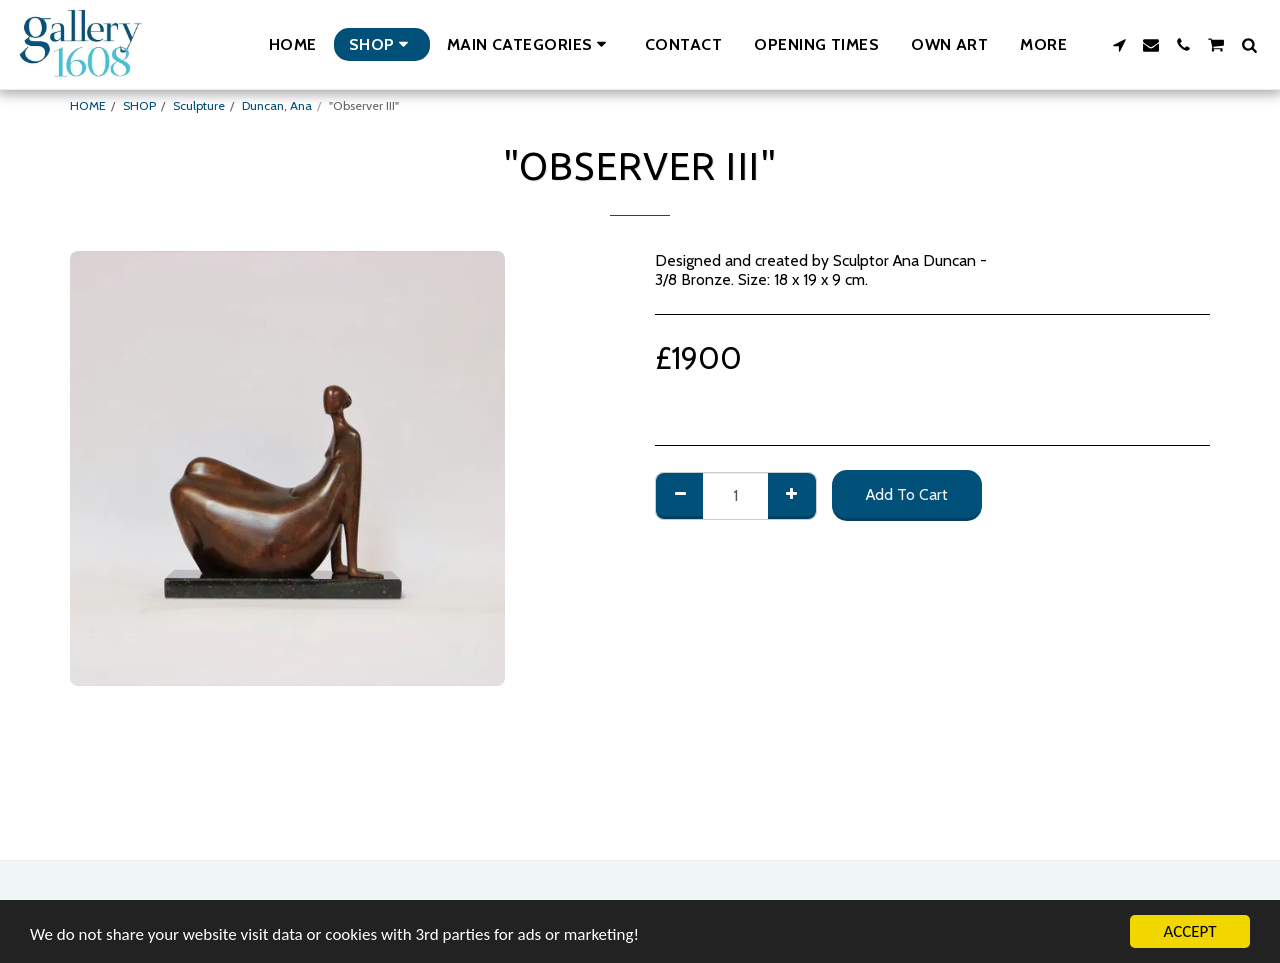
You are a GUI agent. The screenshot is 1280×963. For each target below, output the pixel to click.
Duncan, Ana (277, 105)
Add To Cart (907, 494)
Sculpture (199, 105)
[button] (530, 44)
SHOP (139, 105)
